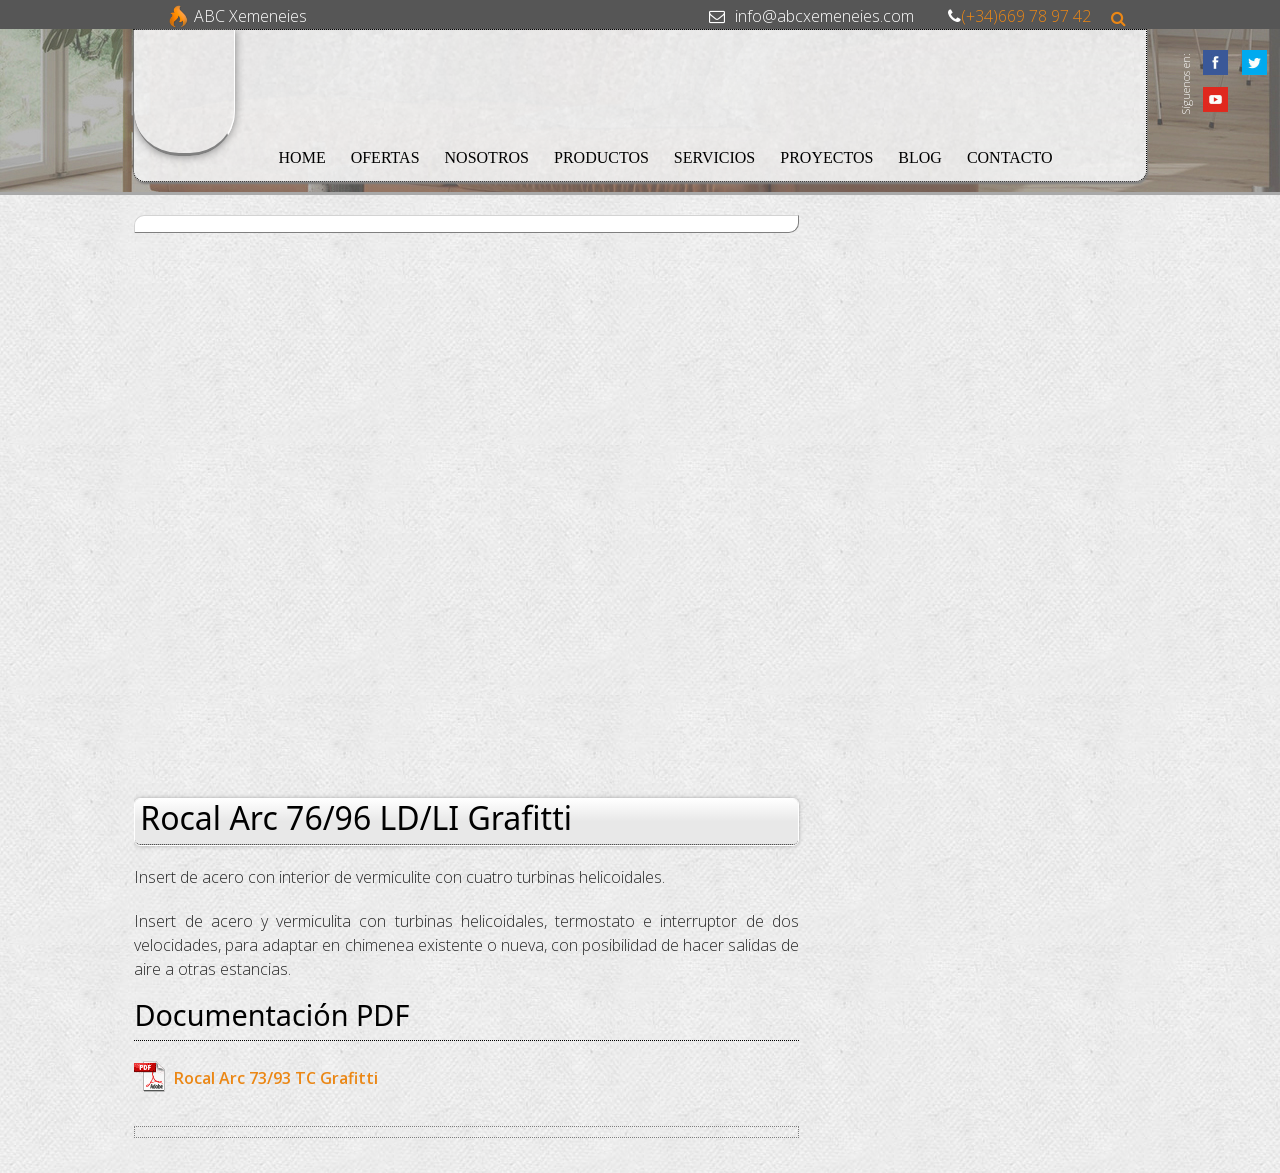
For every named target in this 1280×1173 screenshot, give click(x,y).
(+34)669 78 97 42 (1026, 16)
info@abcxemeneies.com (824, 16)
